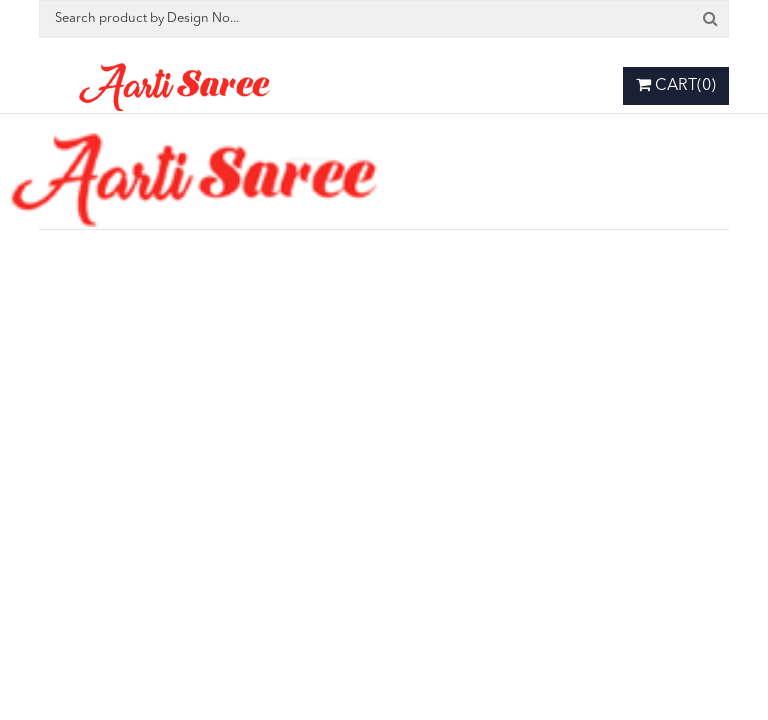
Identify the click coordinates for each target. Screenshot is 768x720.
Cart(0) (676, 85)
